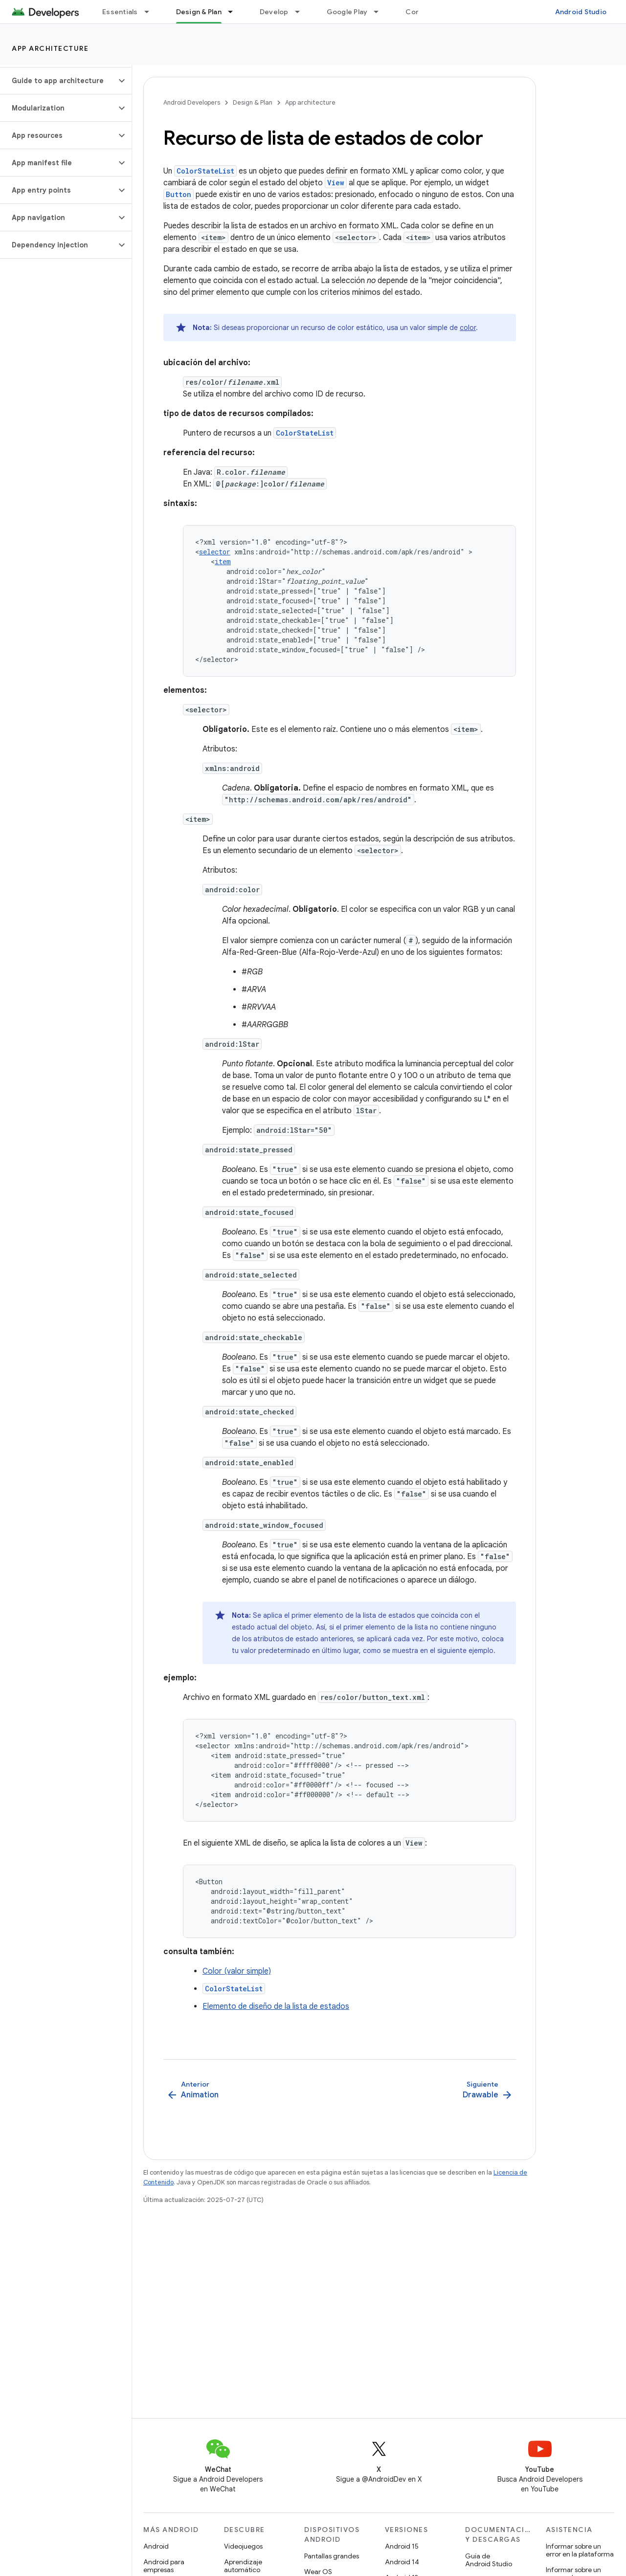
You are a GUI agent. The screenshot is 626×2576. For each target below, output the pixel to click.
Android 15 (402, 2546)
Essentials (120, 11)
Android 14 (402, 2561)
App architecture (50, 48)
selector (214, 551)
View (335, 182)
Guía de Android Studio (488, 2560)
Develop (274, 11)
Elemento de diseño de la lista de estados (275, 2006)
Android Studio (581, 11)
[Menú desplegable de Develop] (302, 11)
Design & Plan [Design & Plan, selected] (199, 11)
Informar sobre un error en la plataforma (580, 2550)
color (468, 327)
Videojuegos (243, 2546)
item (223, 561)
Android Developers (191, 102)
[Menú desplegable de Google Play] (380, 11)
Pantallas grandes (331, 2556)
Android (156, 2546)
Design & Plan (252, 102)
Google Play (347, 11)
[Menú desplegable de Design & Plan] (235, 11)
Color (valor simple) (236, 1971)
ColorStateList (205, 171)
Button (178, 194)
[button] (58, 80)
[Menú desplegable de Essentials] (151, 11)
